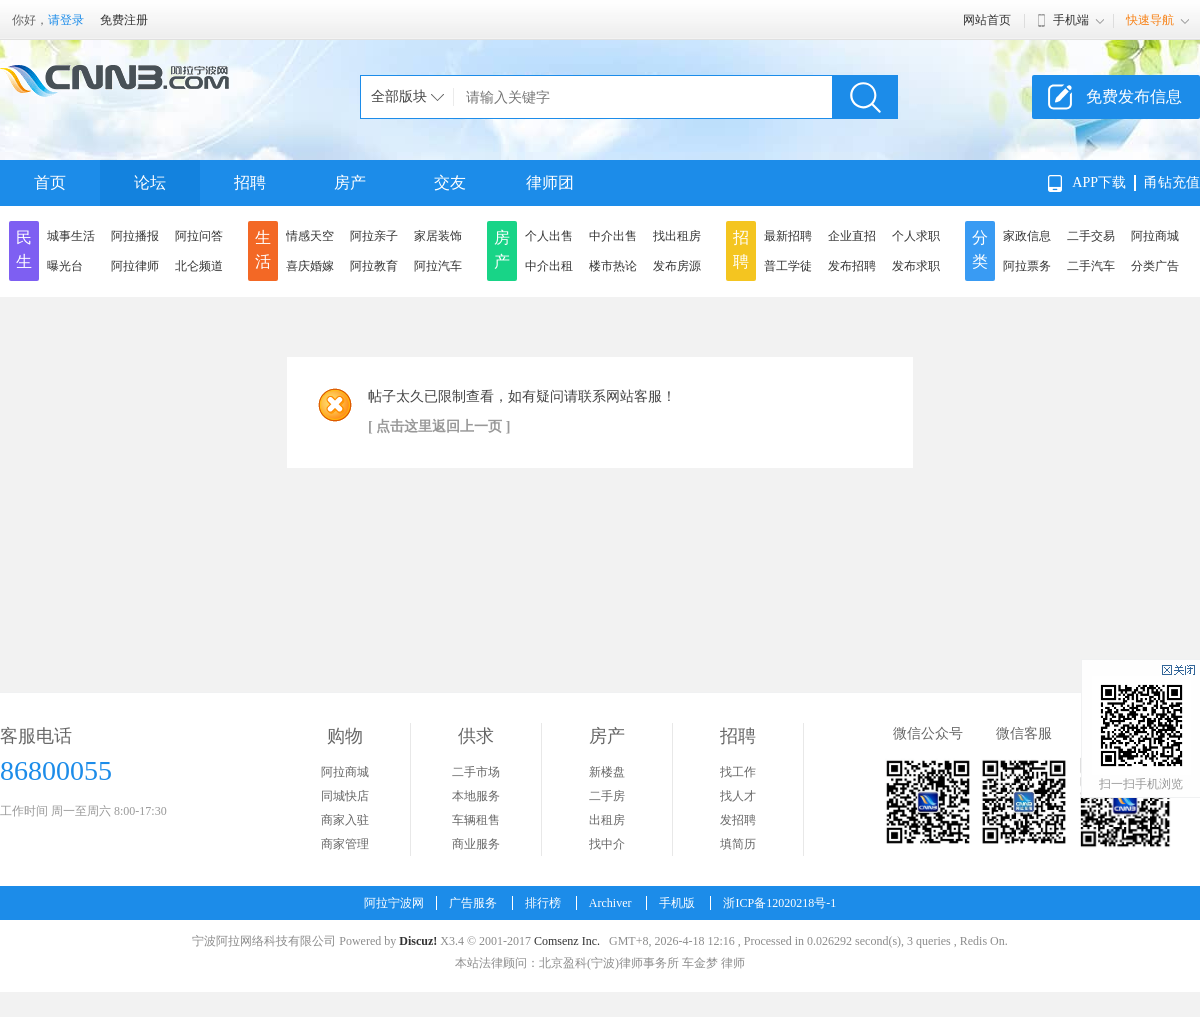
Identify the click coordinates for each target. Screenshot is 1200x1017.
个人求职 (916, 236)
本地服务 (476, 796)
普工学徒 (788, 266)
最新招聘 (788, 236)
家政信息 (1027, 236)
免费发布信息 (1134, 96)
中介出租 (549, 266)
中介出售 (613, 236)
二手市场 (476, 772)
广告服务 (473, 903)
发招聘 (738, 820)
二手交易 (1091, 236)
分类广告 (1155, 266)
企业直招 (852, 236)
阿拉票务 (1027, 266)
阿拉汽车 (438, 266)
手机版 (677, 903)
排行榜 (543, 903)
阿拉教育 (374, 266)
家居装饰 (438, 236)
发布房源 (677, 266)
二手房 (607, 796)
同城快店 (345, 796)
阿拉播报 (135, 236)
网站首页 (987, 20)
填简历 (738, 844)
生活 (263, 249)
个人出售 (549, 236)
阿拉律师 (135, 266)
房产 (350, 182)
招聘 (250, 182)
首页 (50, 182)
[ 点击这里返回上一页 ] (439, 426)
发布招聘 (852, 266)
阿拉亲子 (374, 236)
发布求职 (916, 266)
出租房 (607, 820)
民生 (24, 249)
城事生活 (71, 236)
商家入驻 (345, 820)
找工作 (738, 772)
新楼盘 (607, 772)
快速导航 (1150, 20)
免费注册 (124, 20)
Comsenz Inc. (567, 941)
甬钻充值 (1172, 182)
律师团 (550, 182)
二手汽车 (1091, 266)
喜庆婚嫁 (310, 266)
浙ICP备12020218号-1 (779, 903)
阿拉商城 (1155, 236)
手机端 (1071, 20)
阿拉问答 (199, 236)
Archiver (610, 903)
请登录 (66, 20)
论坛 (150, 182)
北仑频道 (199, 266)
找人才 (738, 796)
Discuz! (418, 941)
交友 (450, 182)
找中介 (607, 844)
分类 (980, 249)
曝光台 (65, 266)
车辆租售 (476, 820)
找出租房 (677, 236)
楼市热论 (613, 266)
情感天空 (310, 236)
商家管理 (345, 844)
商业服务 (476, 844)
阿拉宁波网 (394, 903)
